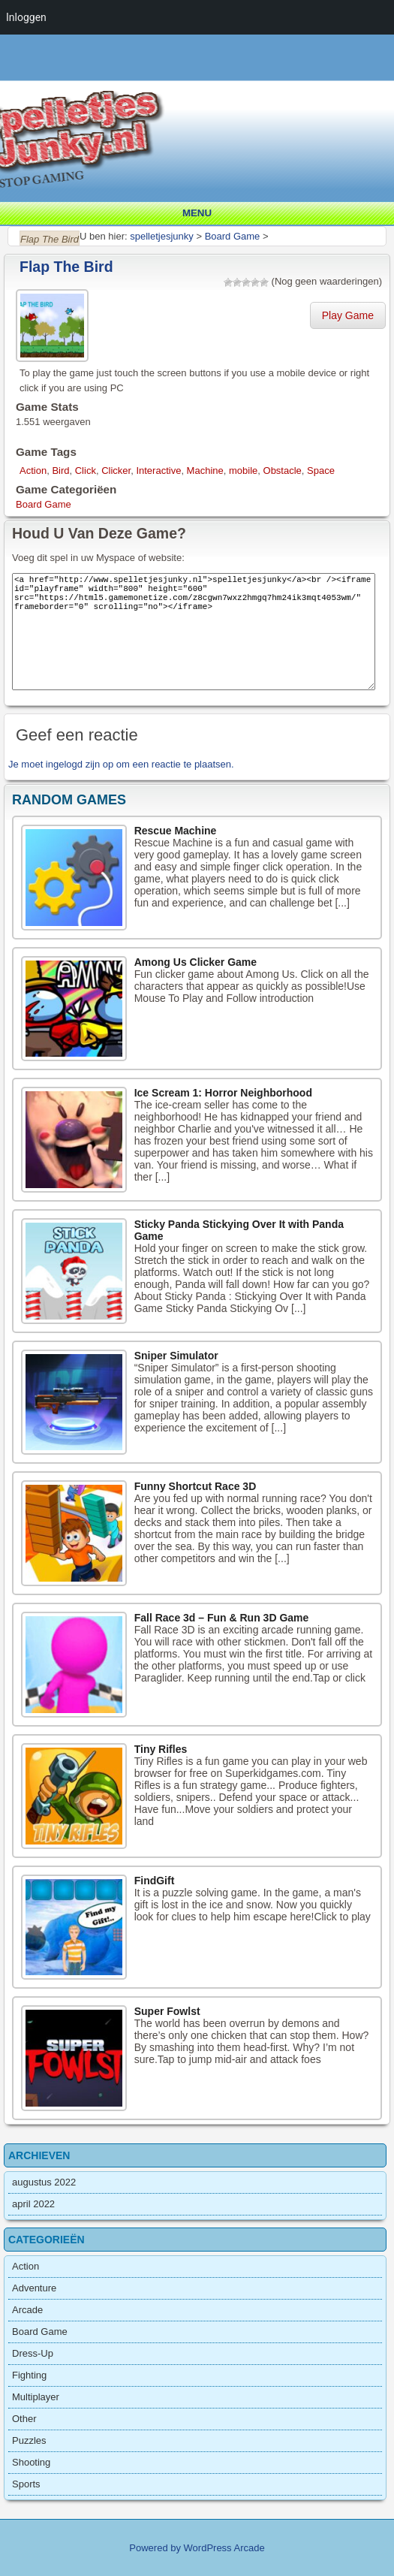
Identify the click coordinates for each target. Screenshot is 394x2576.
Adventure (34, 2288)
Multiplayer (35, 2397)
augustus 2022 (44, 2182)
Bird (60, 470)
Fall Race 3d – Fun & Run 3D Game (221, 1618)
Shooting (31, 2462)
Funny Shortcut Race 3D (195, 1486)
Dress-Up (32, 2353)
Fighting (29, 2375)
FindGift (154, 1881)
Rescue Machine (175, 831)
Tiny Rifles (161, 1749)
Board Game (43, 504)
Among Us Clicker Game (195, 962)
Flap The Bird (66, 266)
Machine (205, 470)
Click (85, 470)
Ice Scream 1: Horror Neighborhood (223, 1093)
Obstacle (282, 470)
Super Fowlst (167, 2011)
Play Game (348, 315)
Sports (26, 2484)
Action (33, 470)
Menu (197, 213)
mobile (243, 470)
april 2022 (33, 2204)
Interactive (158, 470)
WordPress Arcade (224, 2547)
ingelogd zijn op (79, 764)
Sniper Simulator (176, 1356)
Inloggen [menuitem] (26, 17)
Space (321, 470)
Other (24, 2418)
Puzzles (29, 2440)
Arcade (27, 2309)
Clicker (116, 470)
